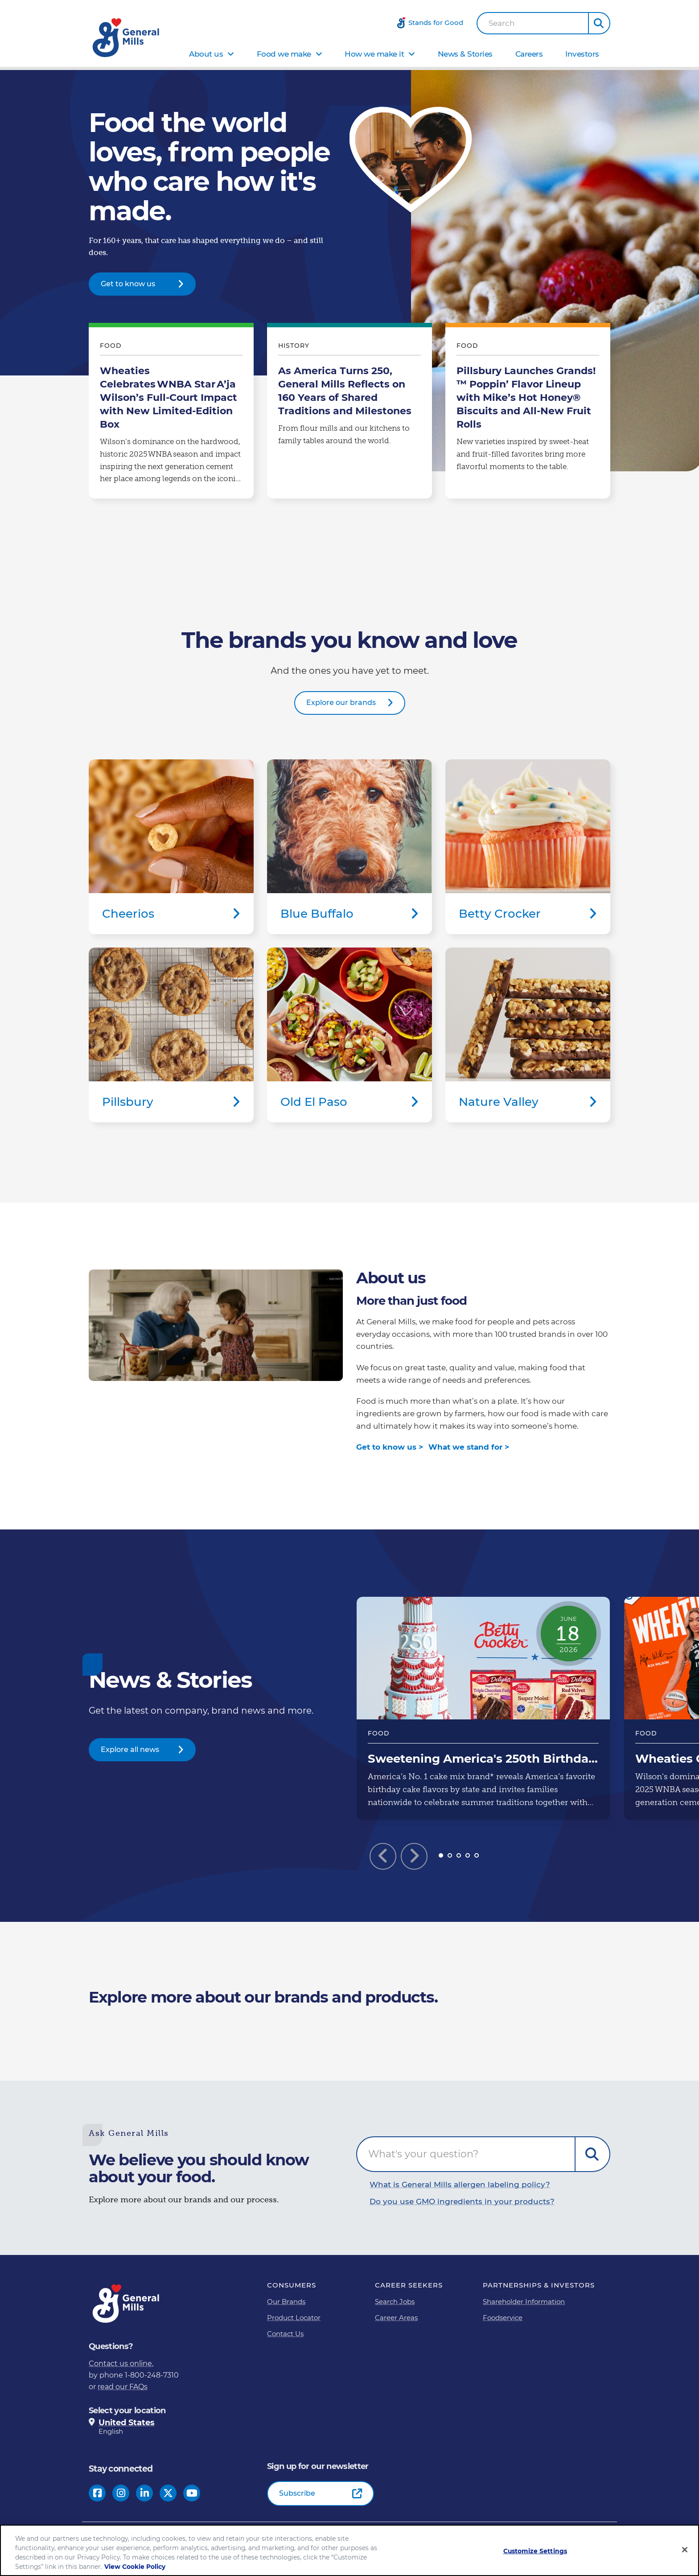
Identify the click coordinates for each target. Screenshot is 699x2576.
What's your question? (423, 2154)
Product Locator (294, 2317)
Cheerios (171, 846)
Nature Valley (527, 1035)
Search (502, 23)
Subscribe (297, 2493)
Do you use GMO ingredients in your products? (462, 2201)
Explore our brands (341, 702)
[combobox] (533, 23)
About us (206, 53)
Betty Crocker (527, 846)
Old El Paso (349, 1035)
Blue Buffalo (349, 846)
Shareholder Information (524, 2301)
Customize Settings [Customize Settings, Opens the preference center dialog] (535, 2551)
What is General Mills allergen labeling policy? (460, 2184)
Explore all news (130, 1749)
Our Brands (286, 2301)
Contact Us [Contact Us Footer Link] (285, 2333)
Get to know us (128, 284)
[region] (349, 2550)
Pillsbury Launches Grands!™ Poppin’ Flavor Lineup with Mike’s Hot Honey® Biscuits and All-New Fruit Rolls (527, 413)
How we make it (374, 53)
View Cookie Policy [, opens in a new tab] (134, 2566)
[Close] (685, 2550)
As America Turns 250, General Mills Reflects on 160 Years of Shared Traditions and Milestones (349, 413)
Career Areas (396, 2317)
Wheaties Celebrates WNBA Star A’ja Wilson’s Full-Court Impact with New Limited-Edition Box (171, 413)
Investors (582, 53)
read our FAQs (123, 2386)
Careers (529, 53)
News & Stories (465, 53)
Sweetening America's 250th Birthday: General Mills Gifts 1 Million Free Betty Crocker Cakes (483, 1708)
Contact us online (120, 2363)
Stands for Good (435, 22)
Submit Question (592, 2154)
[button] (599, 23)
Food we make (284, 53)
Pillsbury (171, 1035)
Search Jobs (395, 2301)
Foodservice (502, 2317)
